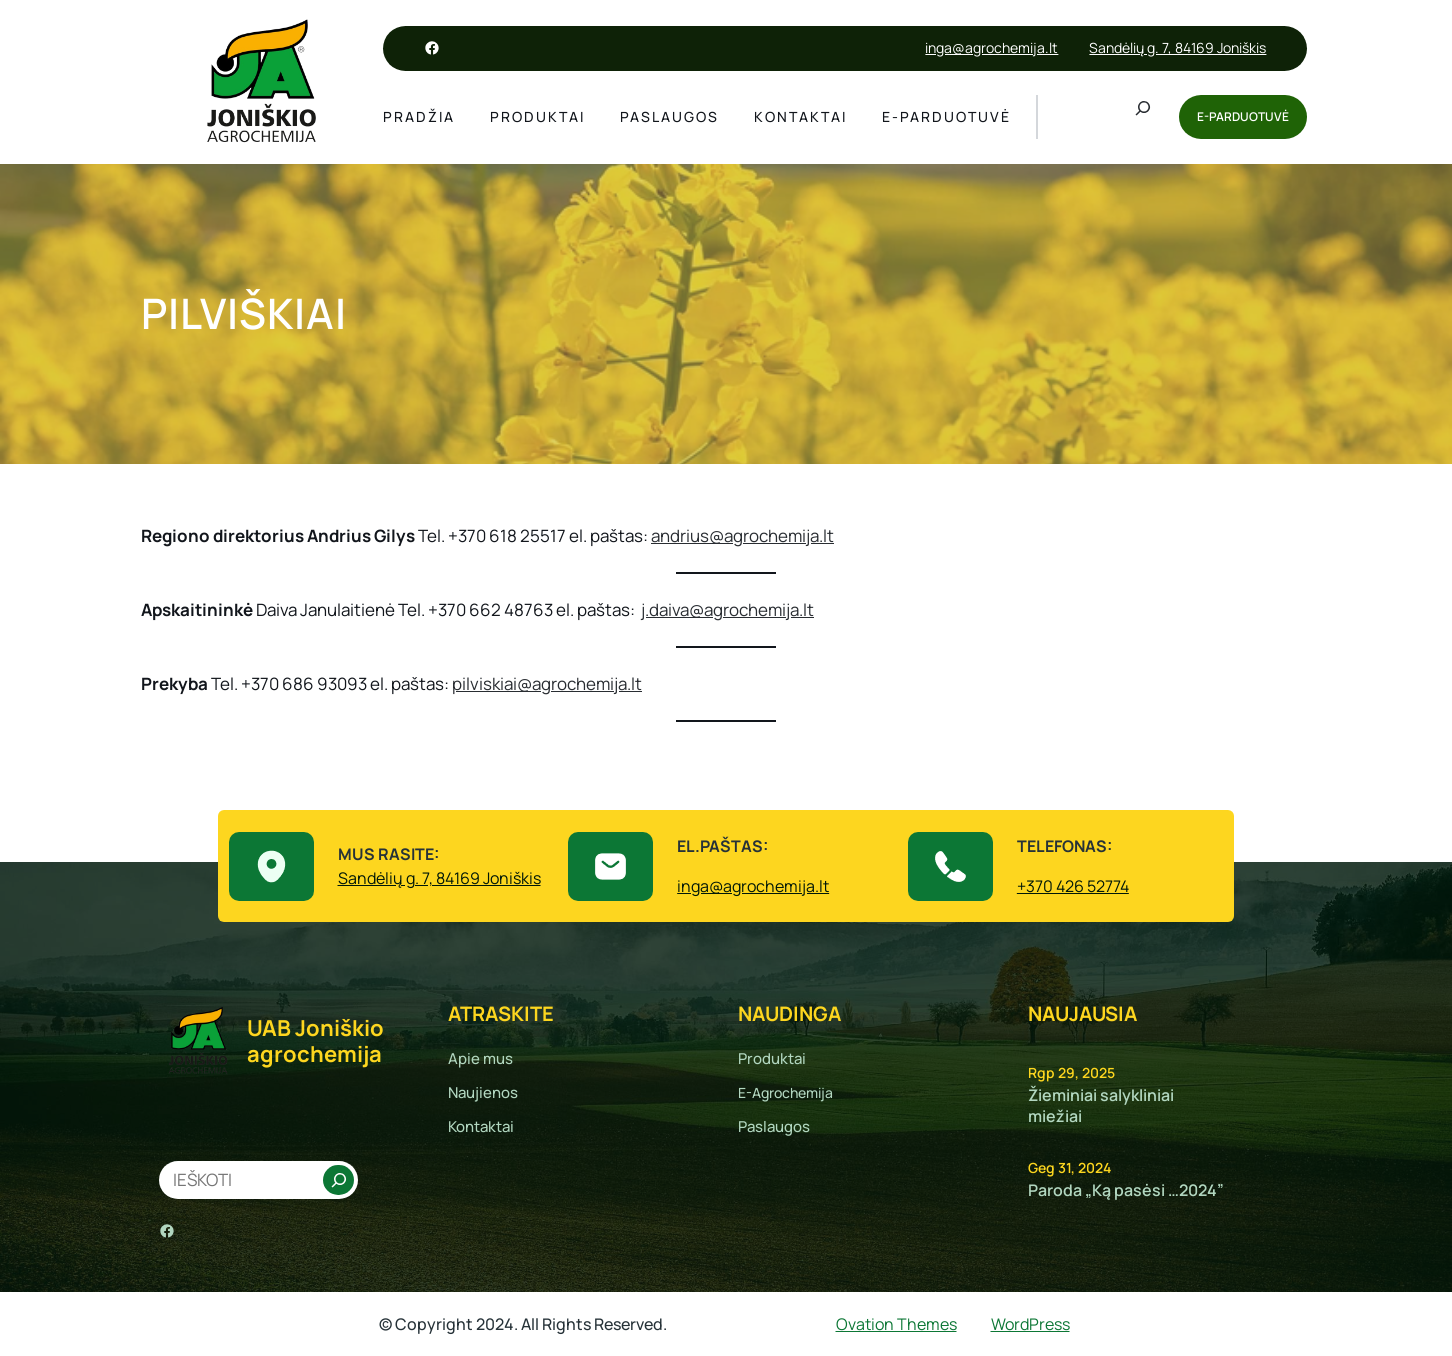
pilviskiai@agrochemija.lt (547, 683)
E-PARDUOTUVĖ (1243, 116)
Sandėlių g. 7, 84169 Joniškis (1177, 47)
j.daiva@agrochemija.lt (727, 609)
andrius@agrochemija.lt (742, 535)
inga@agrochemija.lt (991, 47)
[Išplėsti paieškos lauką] (1143, 117)
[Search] (338, 1180)
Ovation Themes (896, 1324)
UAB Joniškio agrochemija (315, 1041)
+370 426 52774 (1073, 886)
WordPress (1030, 1324)
